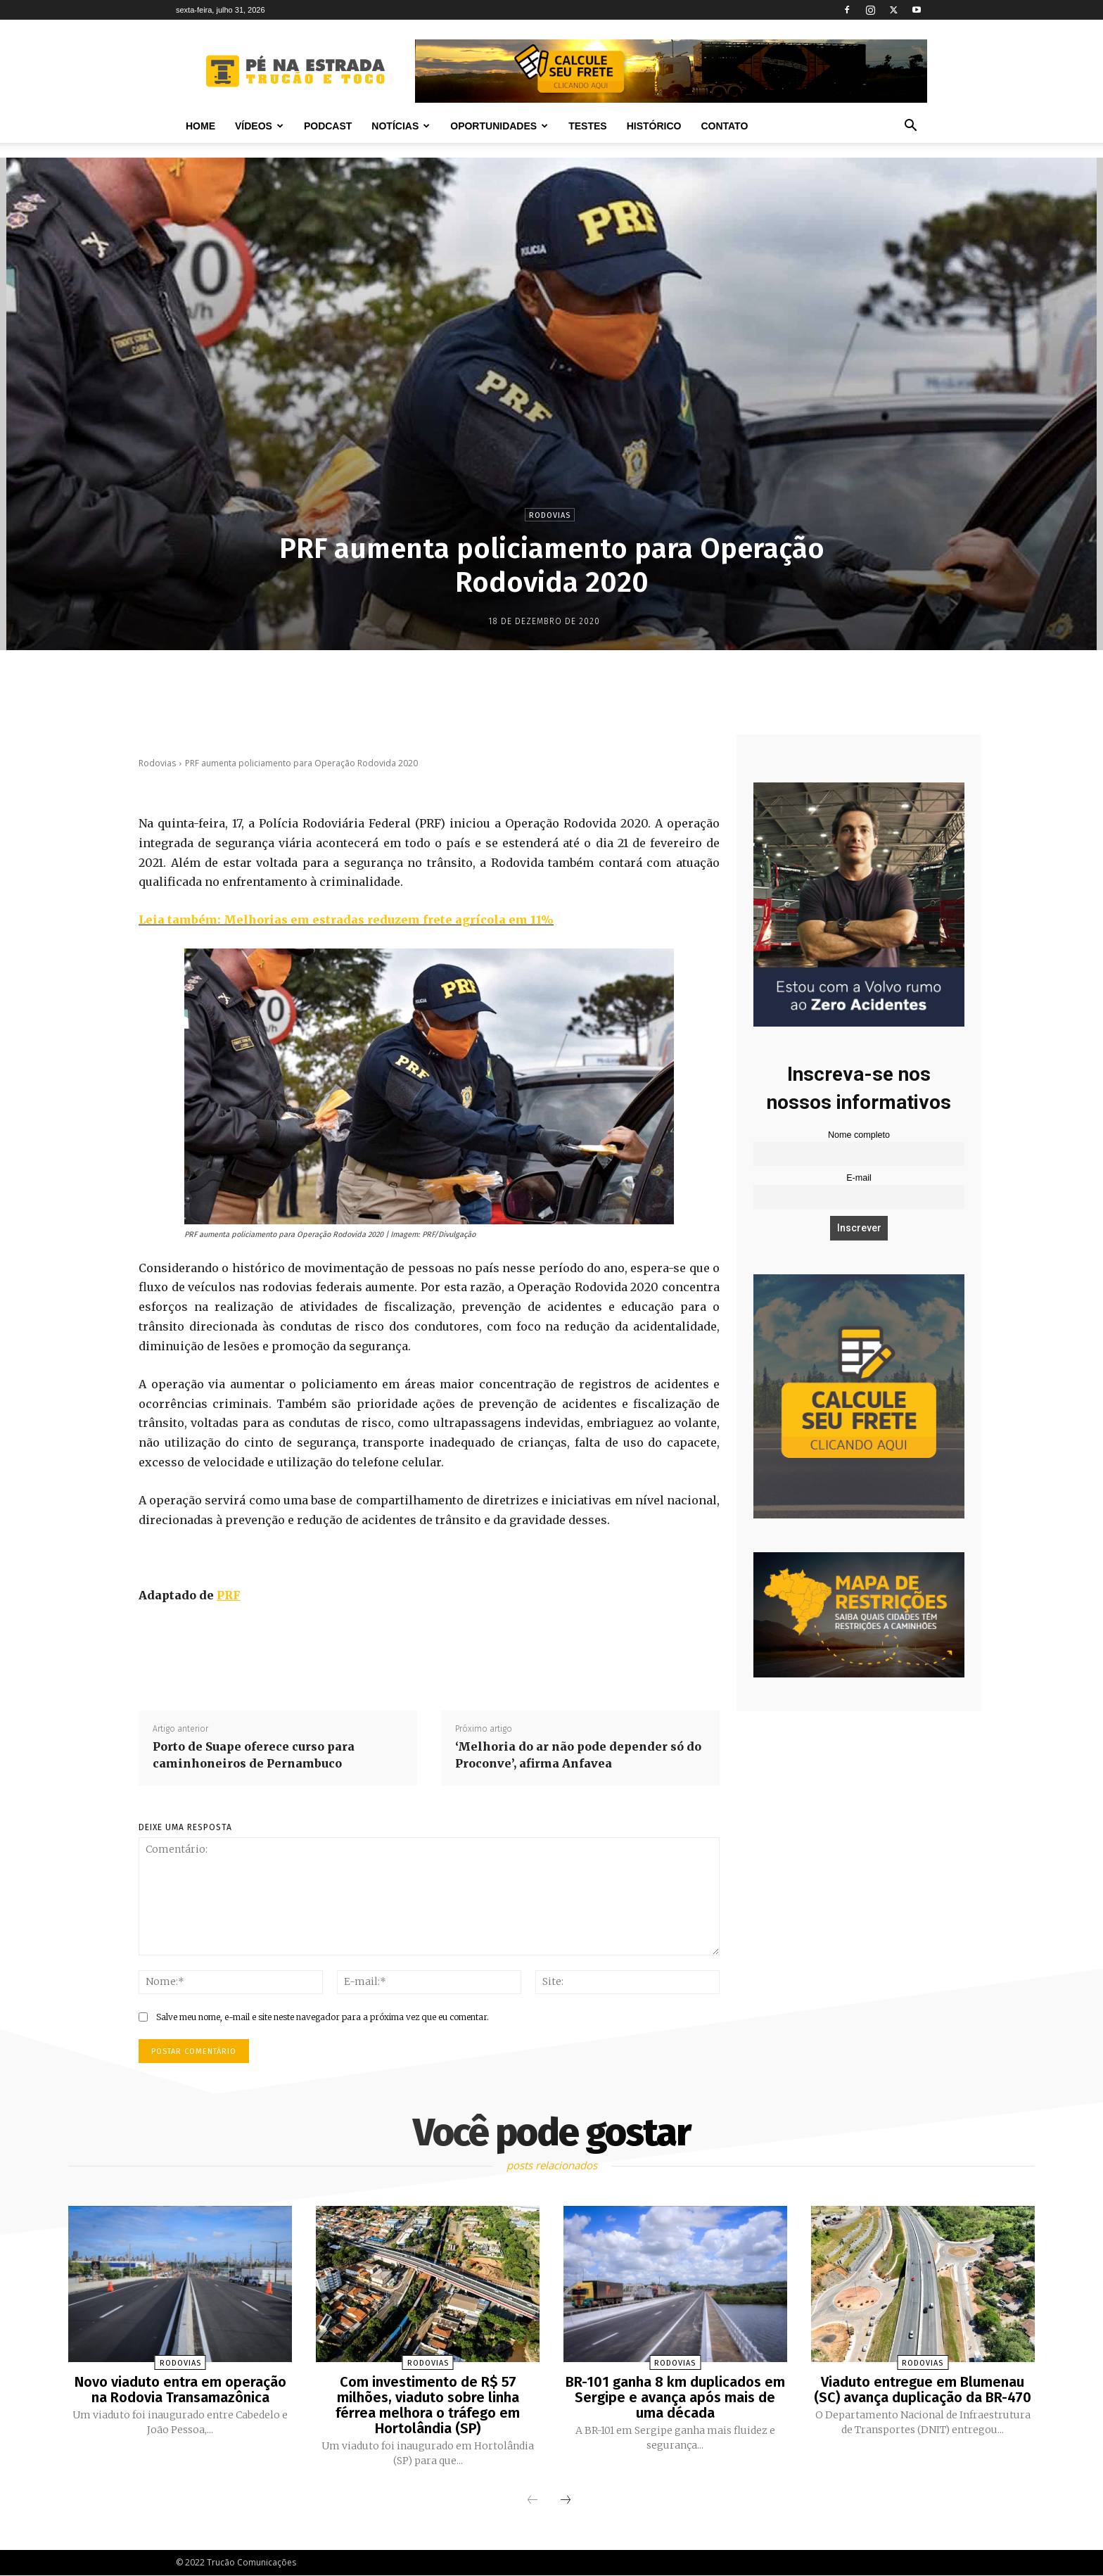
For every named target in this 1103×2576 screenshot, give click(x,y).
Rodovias (550, 514)
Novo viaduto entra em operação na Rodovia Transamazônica (180, 2389)
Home (200, 126)
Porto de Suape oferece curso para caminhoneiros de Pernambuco (254, 1754)
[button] (910, 127)
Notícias (400, 126)
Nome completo (859, 1135)
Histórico (654, 126)
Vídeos (259, 126)
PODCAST (328, 126)
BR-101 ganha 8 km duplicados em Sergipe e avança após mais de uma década (675, 2397)
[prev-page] (532, 2500)
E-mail (859, 1178)
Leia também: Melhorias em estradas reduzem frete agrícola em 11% (346, 920)
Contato (724, 126)
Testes (587, 126)
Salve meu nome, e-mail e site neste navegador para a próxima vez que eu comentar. (322, 2017)
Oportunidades (499, 126)
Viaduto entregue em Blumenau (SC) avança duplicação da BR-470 (922, 2389)
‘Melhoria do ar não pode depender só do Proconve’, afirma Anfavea (578, 1754)
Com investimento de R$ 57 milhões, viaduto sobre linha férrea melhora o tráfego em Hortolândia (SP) (428, 2405)
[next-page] (566, 2500)
